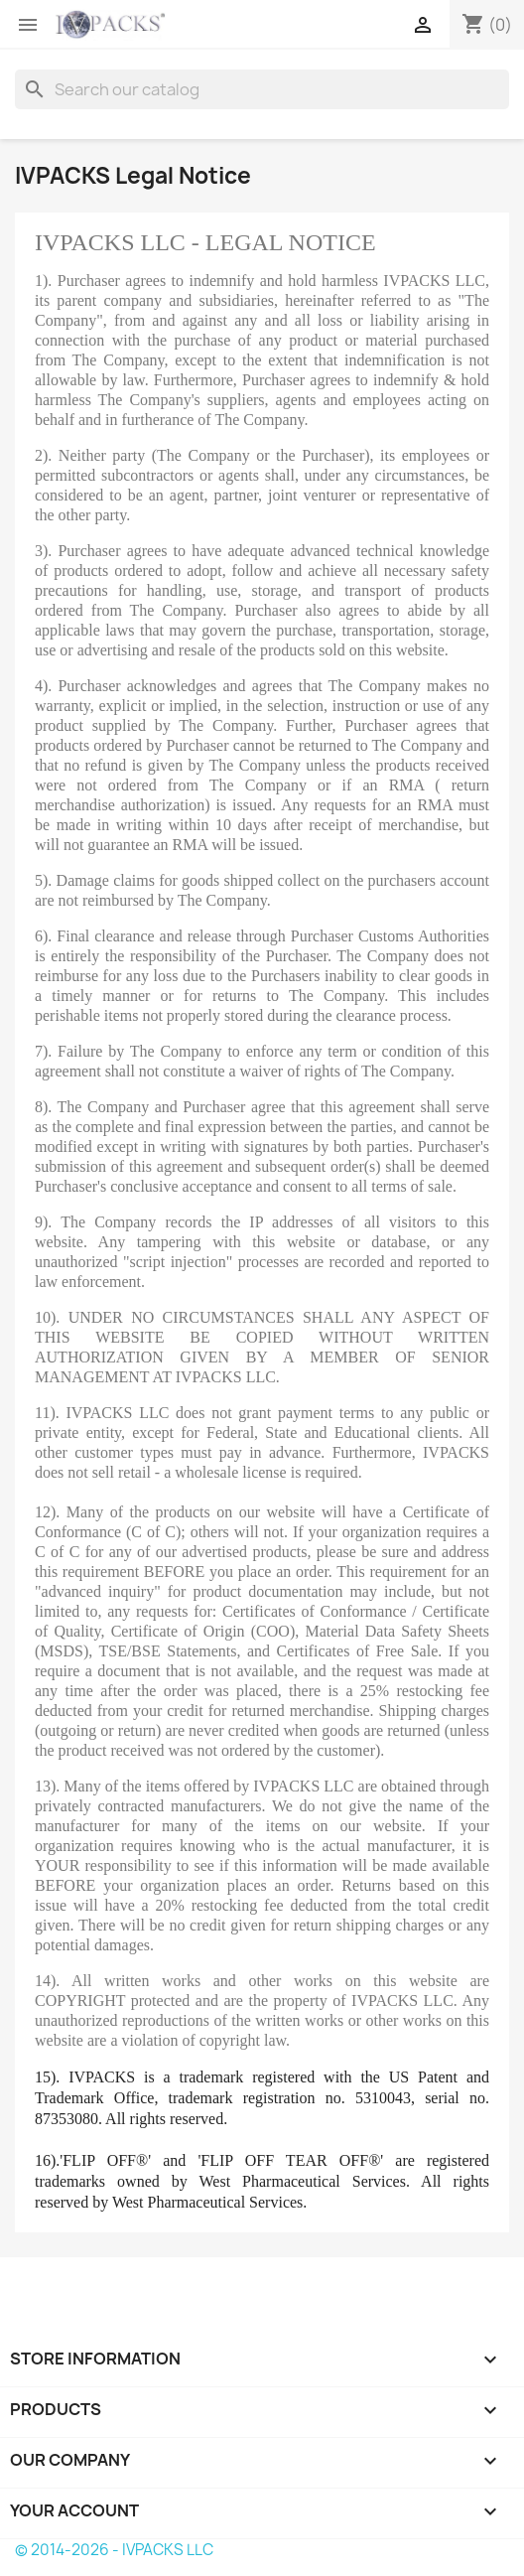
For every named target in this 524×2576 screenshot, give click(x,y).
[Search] (262, 89)
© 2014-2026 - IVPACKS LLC (114, 2549)
